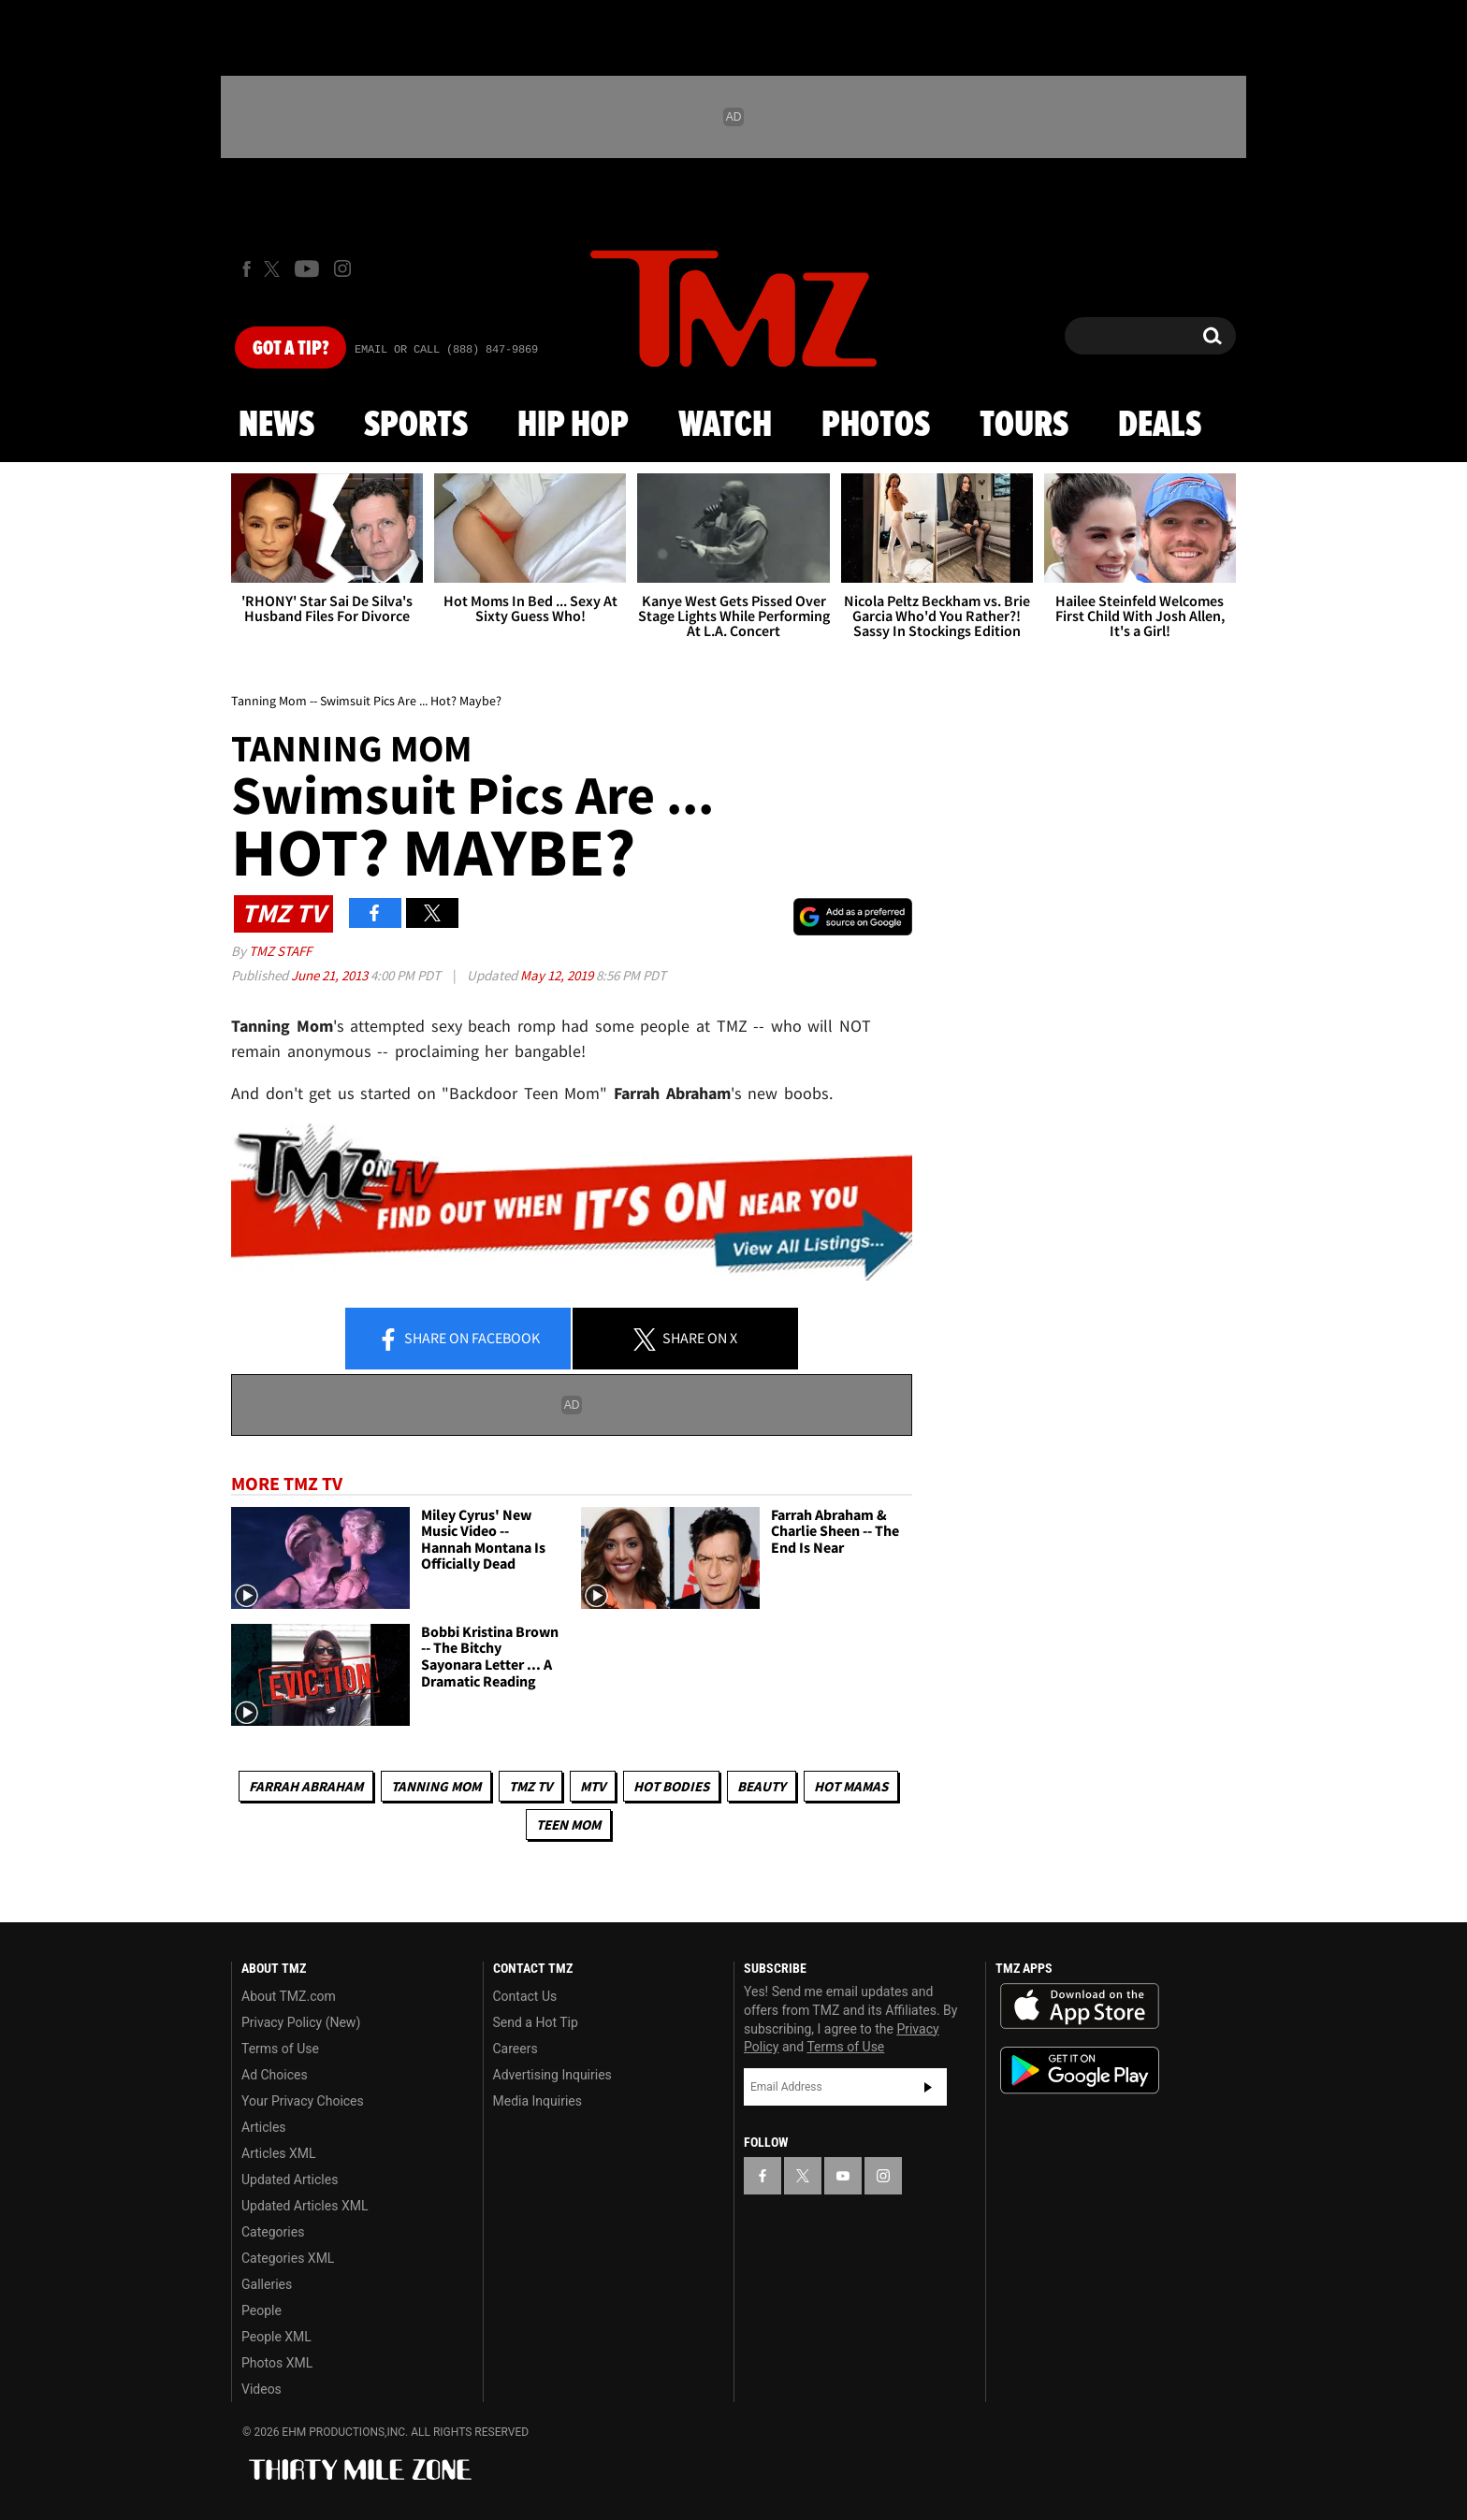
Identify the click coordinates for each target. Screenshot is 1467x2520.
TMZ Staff (280, 951)
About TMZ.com (288, 1996)
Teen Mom (568, 1824)
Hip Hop (573, 425)
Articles (263, 2127)
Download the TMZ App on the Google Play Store (1079, 2070)
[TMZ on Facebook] (246, 269)
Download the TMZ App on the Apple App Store (1079, 2006)
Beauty (761, 1786)
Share (458, 1339)
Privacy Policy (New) (300, 2022)
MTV (592, 1786)
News (276, 425)
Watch (725, 425)
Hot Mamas (851, 1786)
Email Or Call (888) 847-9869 (446, 349)
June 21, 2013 (330, 975)
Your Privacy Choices (302, 2100)
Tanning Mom (436, 1786)
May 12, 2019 (558, 975)
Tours (1024, 425)
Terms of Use (280, 2048)
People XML (276, 2336)
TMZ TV (530, 1786)
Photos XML (276, 2362)
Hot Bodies (671, 1786)
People (261, 2310)
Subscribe (928, 2087)
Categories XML (287, 2258)
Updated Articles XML (304, 2205)
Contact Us (525, 1996)
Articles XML (278, 2153)
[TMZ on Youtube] (307, 268)
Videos (261, 2389)
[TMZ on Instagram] (342, 268)
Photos (875, 425)
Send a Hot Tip (535, 2022)
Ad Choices (274, 2074)
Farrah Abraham (306, 1786)
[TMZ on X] (274, 269)
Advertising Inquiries (552, 2074)
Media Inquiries (537, 2100)
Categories (272, 2231)
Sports (416, 425)
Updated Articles (289, 2179)
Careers (515, 2048)
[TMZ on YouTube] (843, 2175)
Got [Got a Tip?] (290, 349)
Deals (1159, 425)
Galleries (266, 2284)
